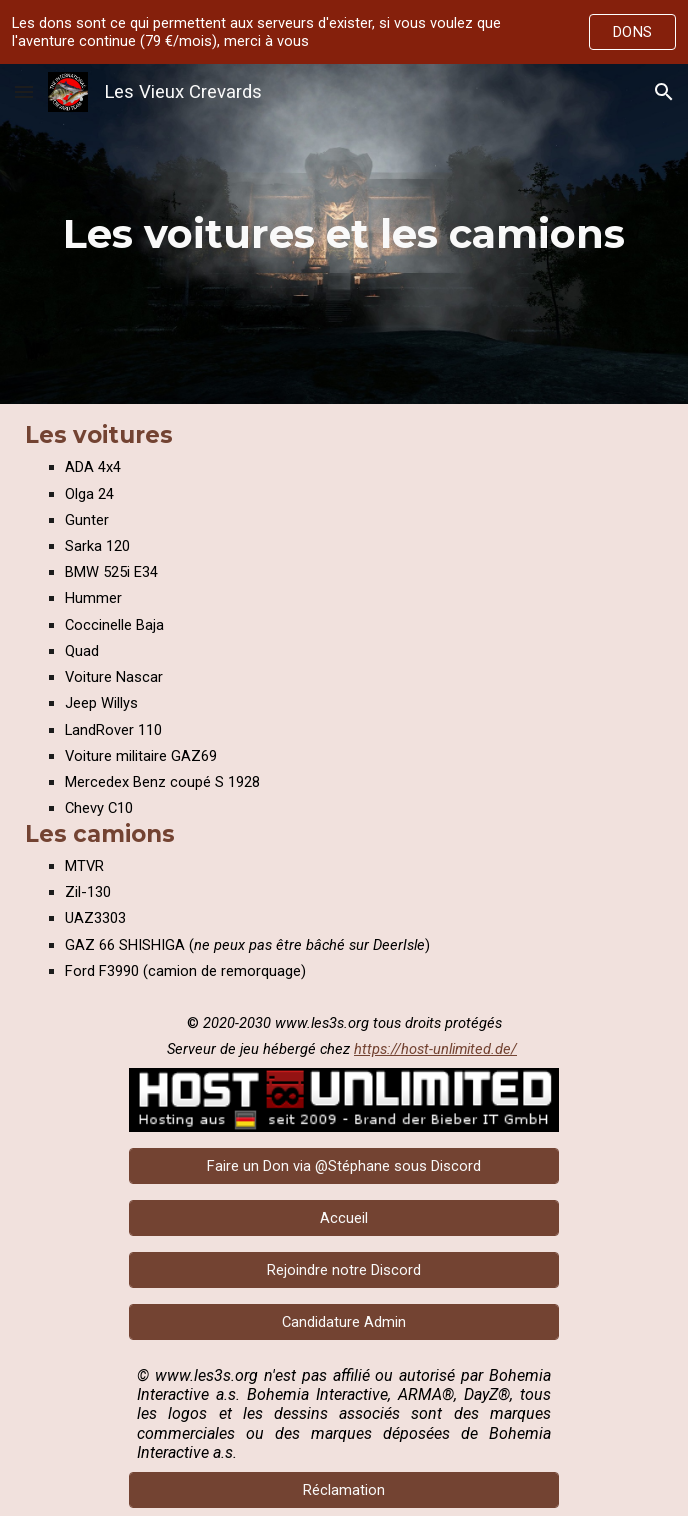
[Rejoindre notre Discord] (344, 1269)
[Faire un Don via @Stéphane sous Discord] (344, 1165)
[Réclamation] (344, 1490)
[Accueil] (344, 1217)
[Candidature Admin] (344, 1321)
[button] (24, 91)
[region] (344, 32)
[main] (343, 234)
